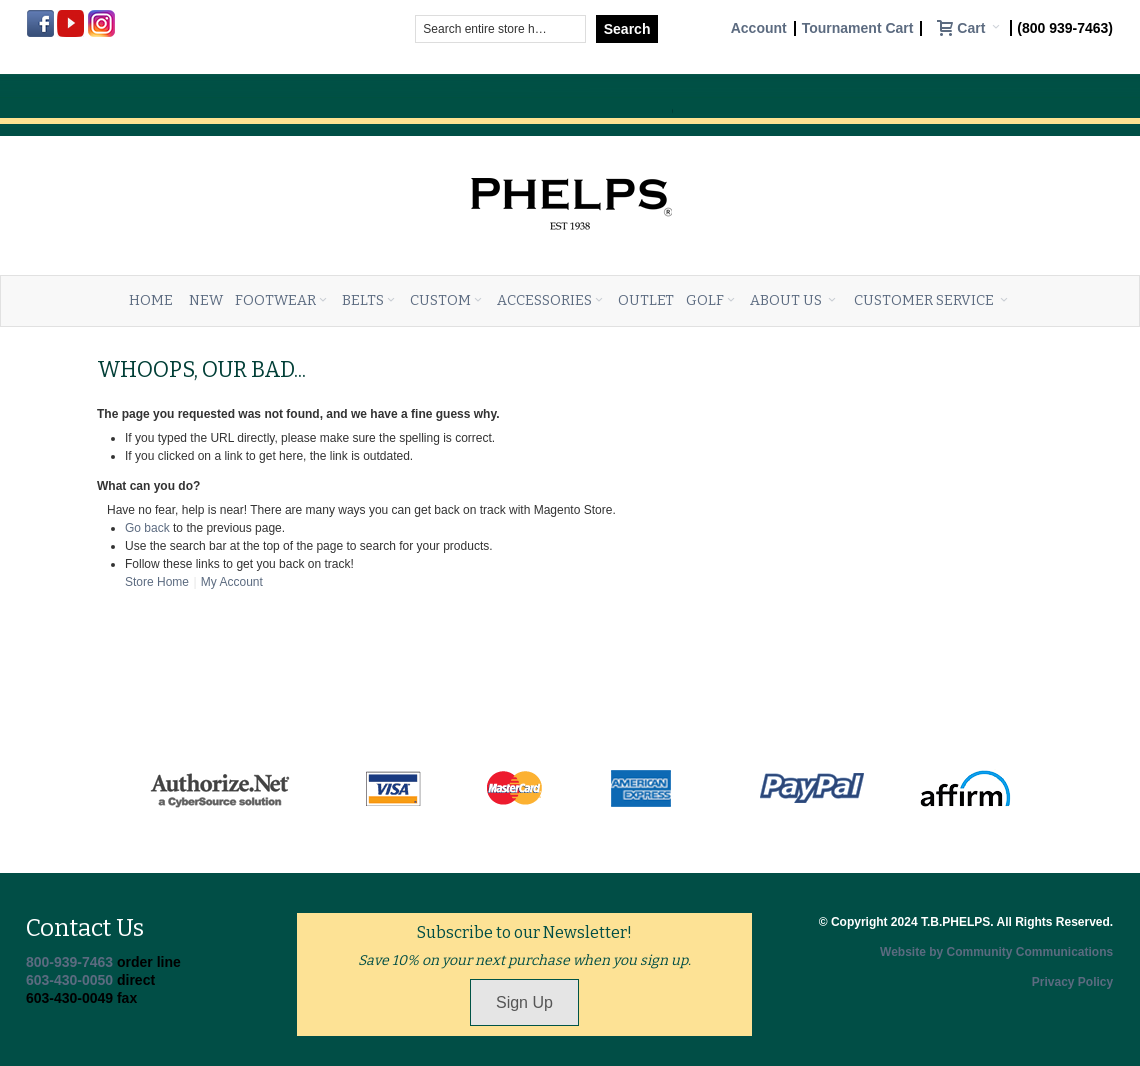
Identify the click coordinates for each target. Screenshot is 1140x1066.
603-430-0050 (69, 980)
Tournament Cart (858, 28)
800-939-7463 (69, 962)
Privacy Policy (1072, 982)
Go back (147, 528)
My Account (232, 582)
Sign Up (524, 1002)
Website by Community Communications (996, 952)
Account (759, 28)
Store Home (157, 582)
